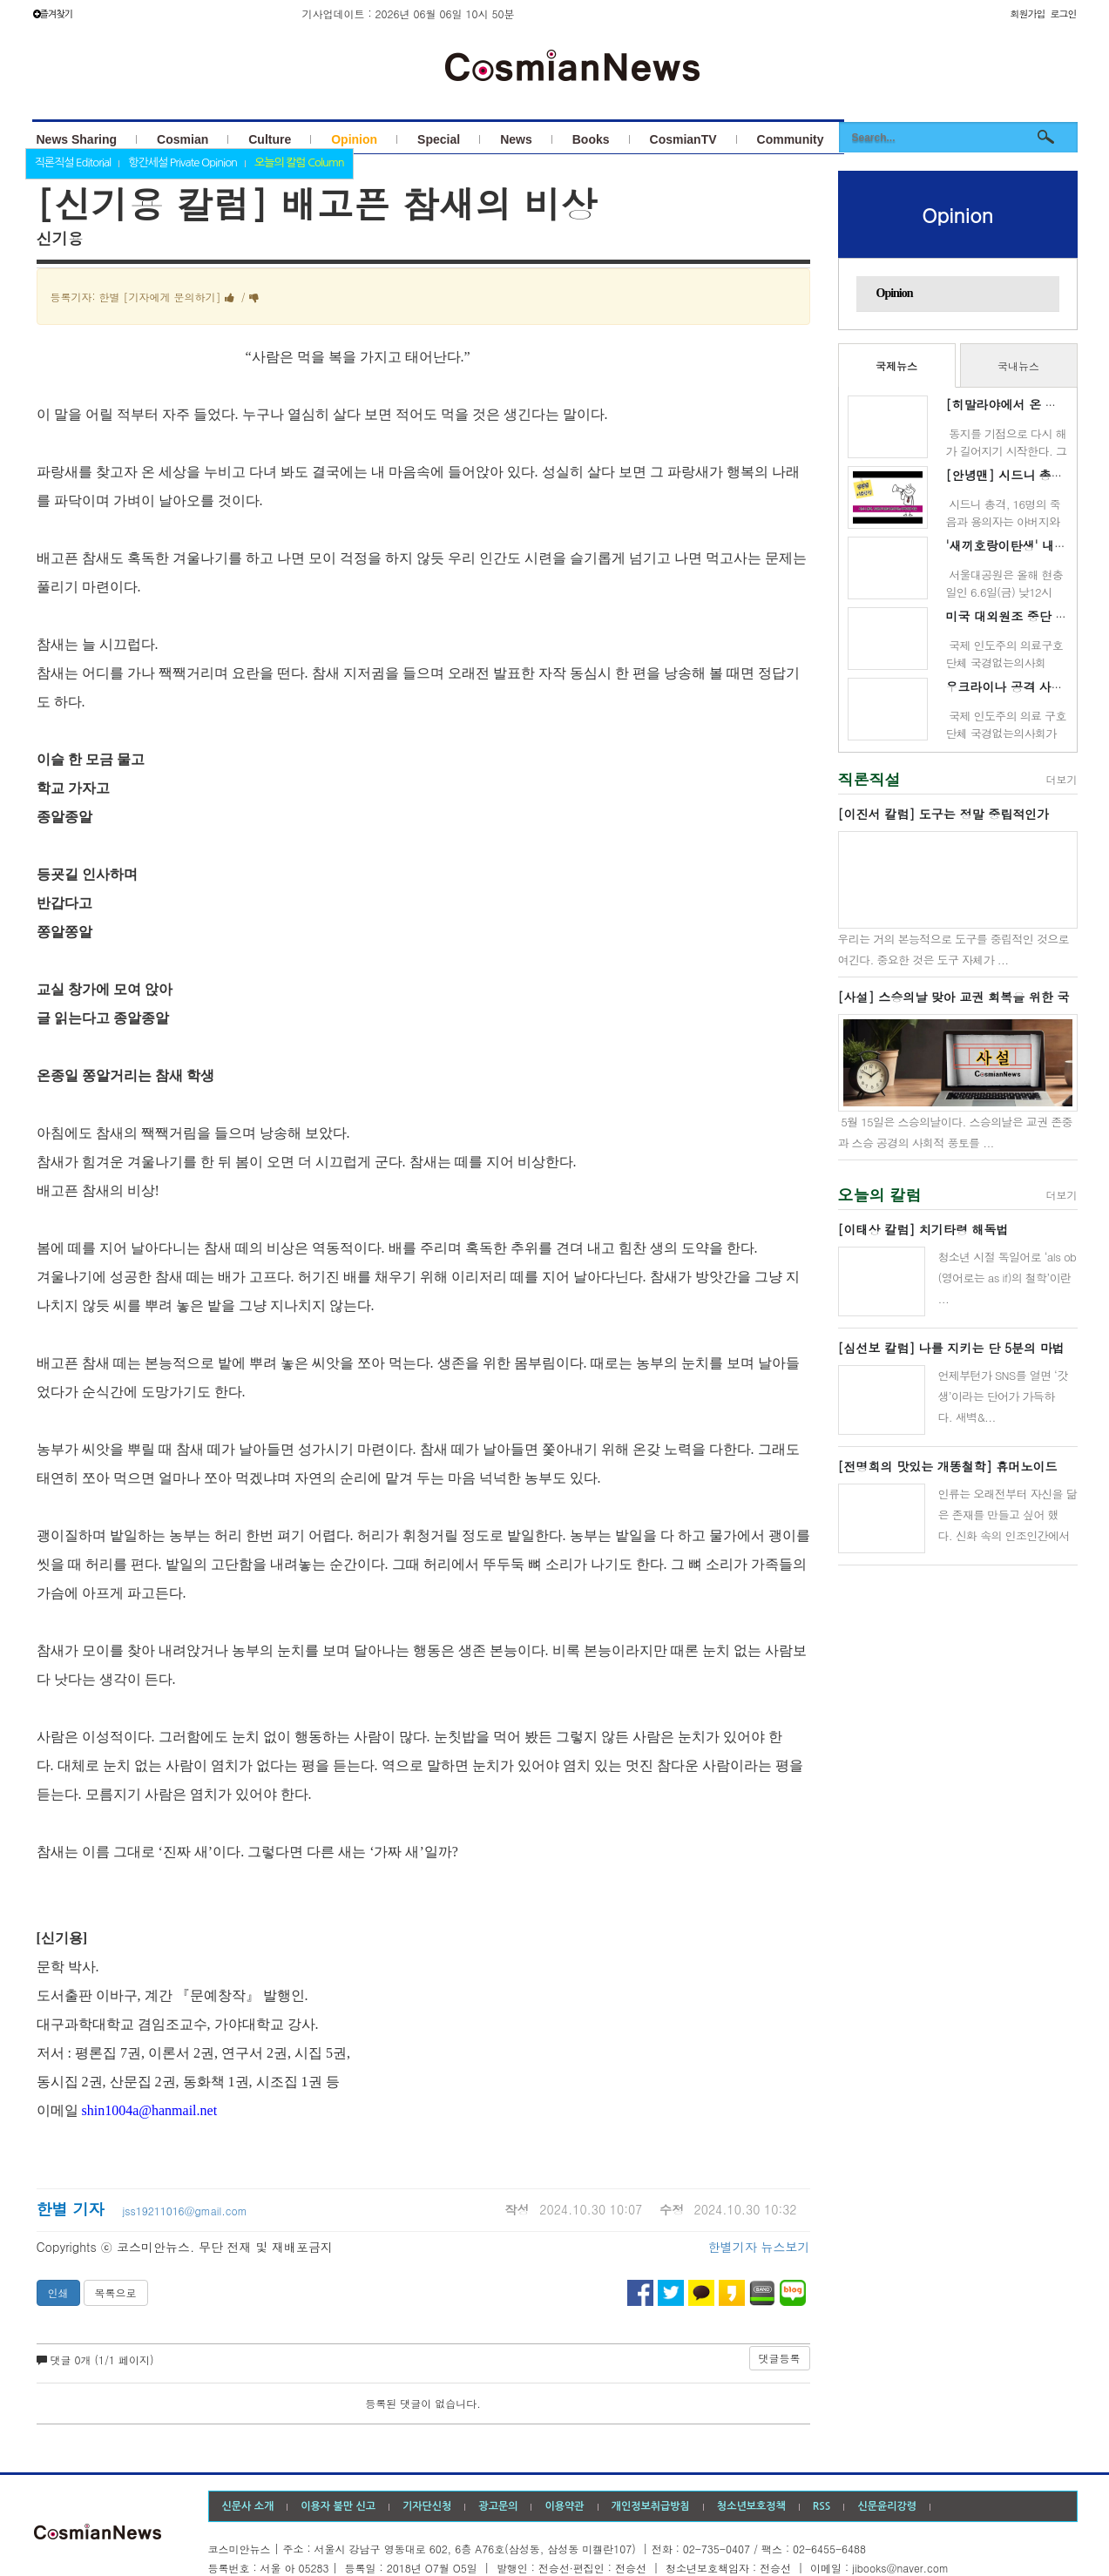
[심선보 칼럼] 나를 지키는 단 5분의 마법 (951, 1347)
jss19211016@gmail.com (185, 2210)
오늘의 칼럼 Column (299, 162)
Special (438, 139)
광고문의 (497, 2506)
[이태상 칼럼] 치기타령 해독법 (923, 1229)
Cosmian (182, 139)
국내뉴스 (1018, 365)
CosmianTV (683, 139)
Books (591, 139)
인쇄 (58, 2292)
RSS (822, 2506)
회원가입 (1027, 13)
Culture (269, 139)
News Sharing (77, 139)
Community (790, 139)
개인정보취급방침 (651, 2506)
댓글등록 (780, 2357)
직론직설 (869, 779)
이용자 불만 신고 (338, 2506)
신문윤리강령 (886, 2506)
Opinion (354, 139)
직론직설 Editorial (73, 162)
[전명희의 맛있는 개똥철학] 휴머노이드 (948, 1466)
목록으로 (116, 2292)
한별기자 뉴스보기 (759, 2246)
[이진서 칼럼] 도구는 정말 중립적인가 (944, 813)
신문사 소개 (248, 2506)
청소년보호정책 (751, 2506)
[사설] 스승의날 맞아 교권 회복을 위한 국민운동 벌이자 (954, 997)
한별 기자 (73, 2209)
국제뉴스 (896, 365)
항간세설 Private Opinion (182, 162)
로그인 (1064, 13)
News (516, 139)
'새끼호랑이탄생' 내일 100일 (1025, 545)
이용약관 (564, 2506)
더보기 (1062, 779)
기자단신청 (426, 2506)
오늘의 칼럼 (880, 1195)
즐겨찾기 (52, 14)
